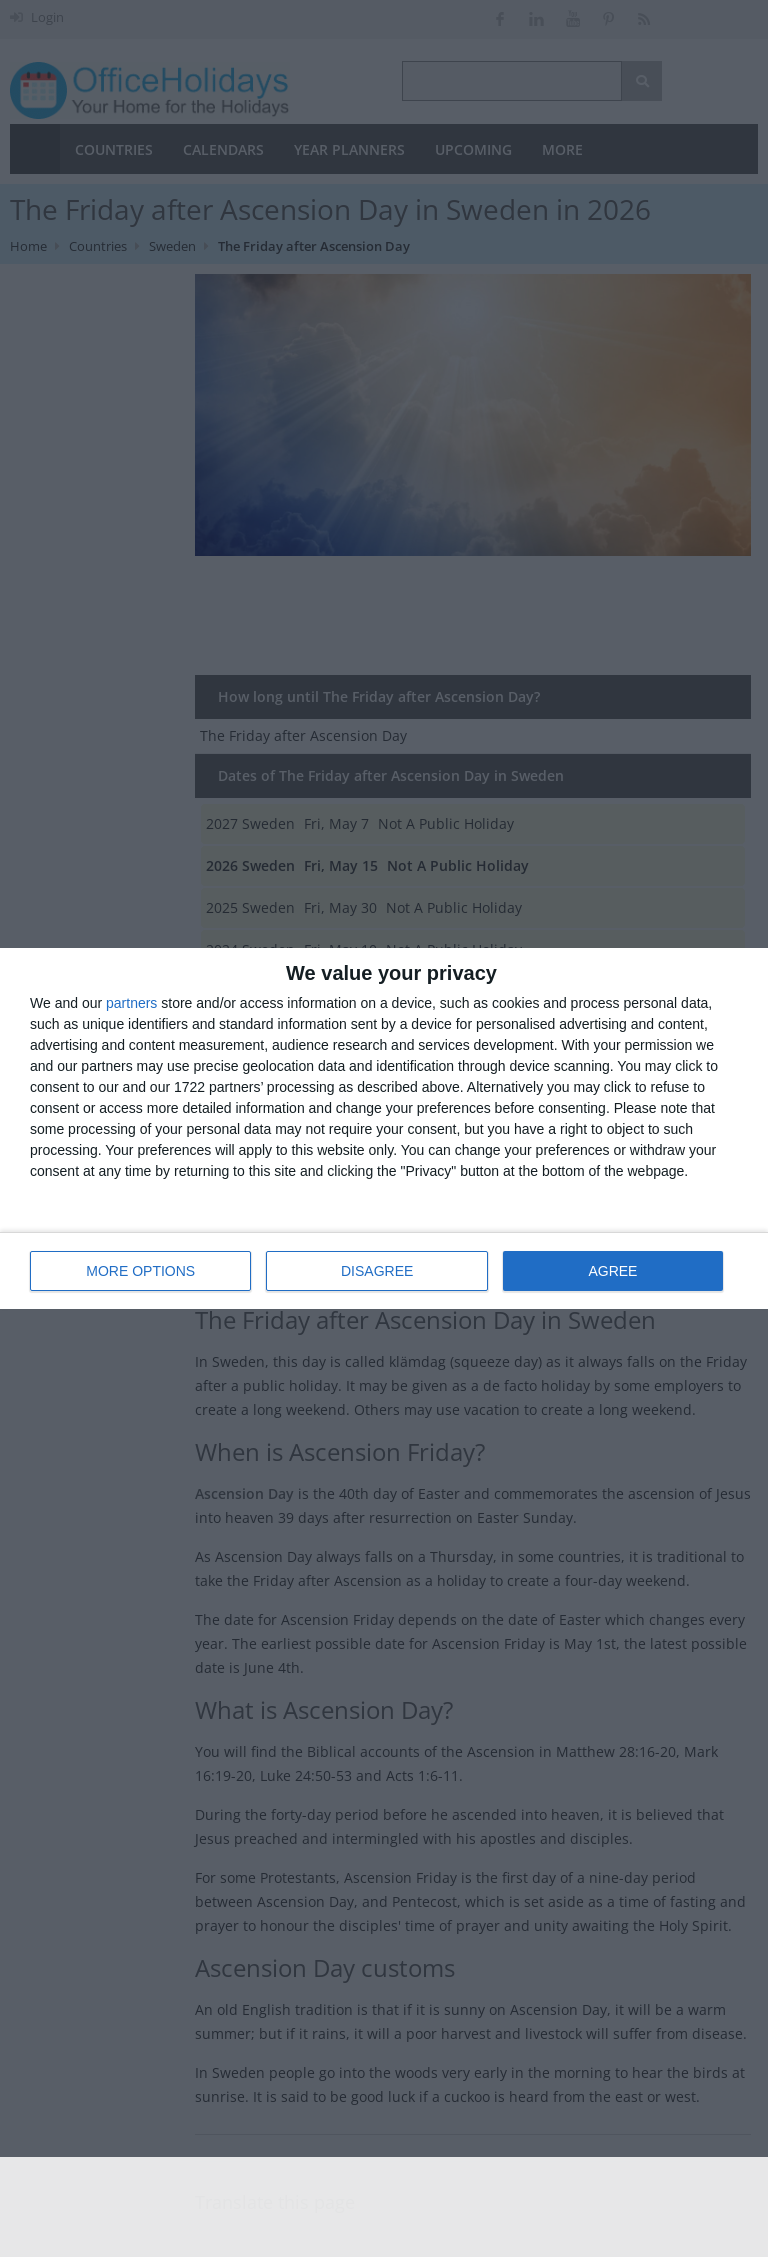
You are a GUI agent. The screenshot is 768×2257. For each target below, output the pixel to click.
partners (131, 1003)
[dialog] (384, 1128)
